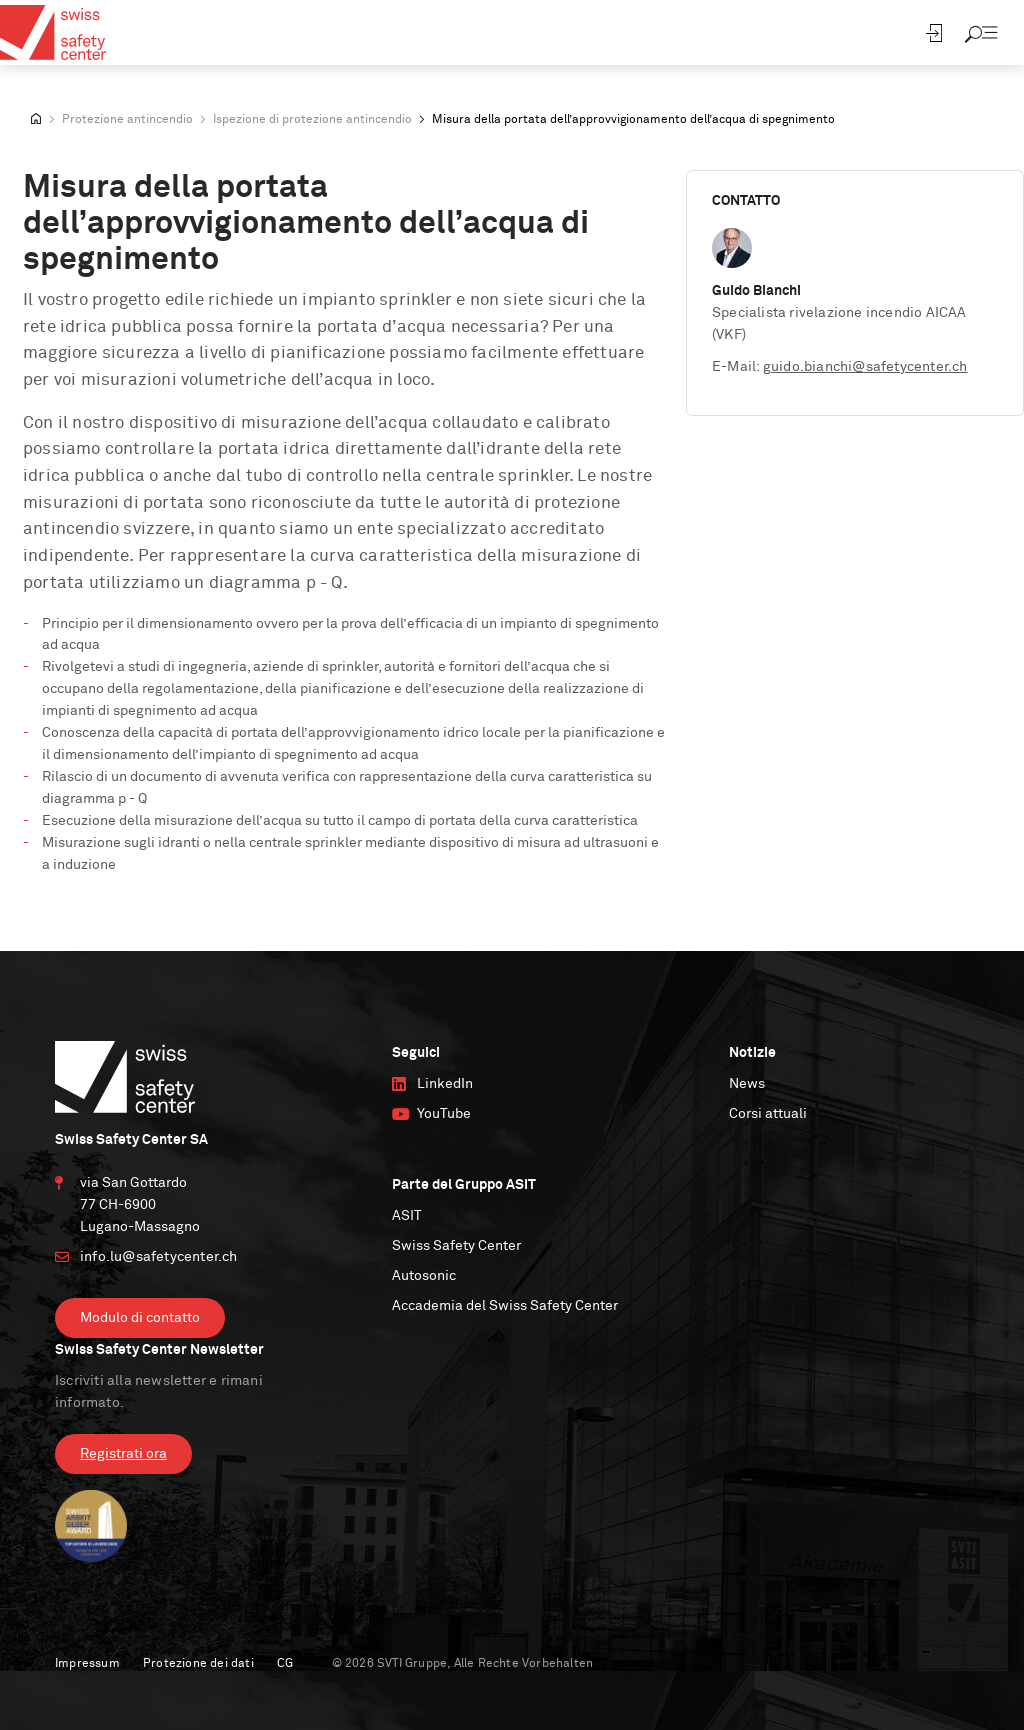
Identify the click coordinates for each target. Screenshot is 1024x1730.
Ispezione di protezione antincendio (312, 120)
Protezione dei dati (198, 1664)
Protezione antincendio (127, 120)
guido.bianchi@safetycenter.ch (865, 367)
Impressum (87, 1664)
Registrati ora (123, 1454)
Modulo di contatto (140, 1318)
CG (285, 1664)
